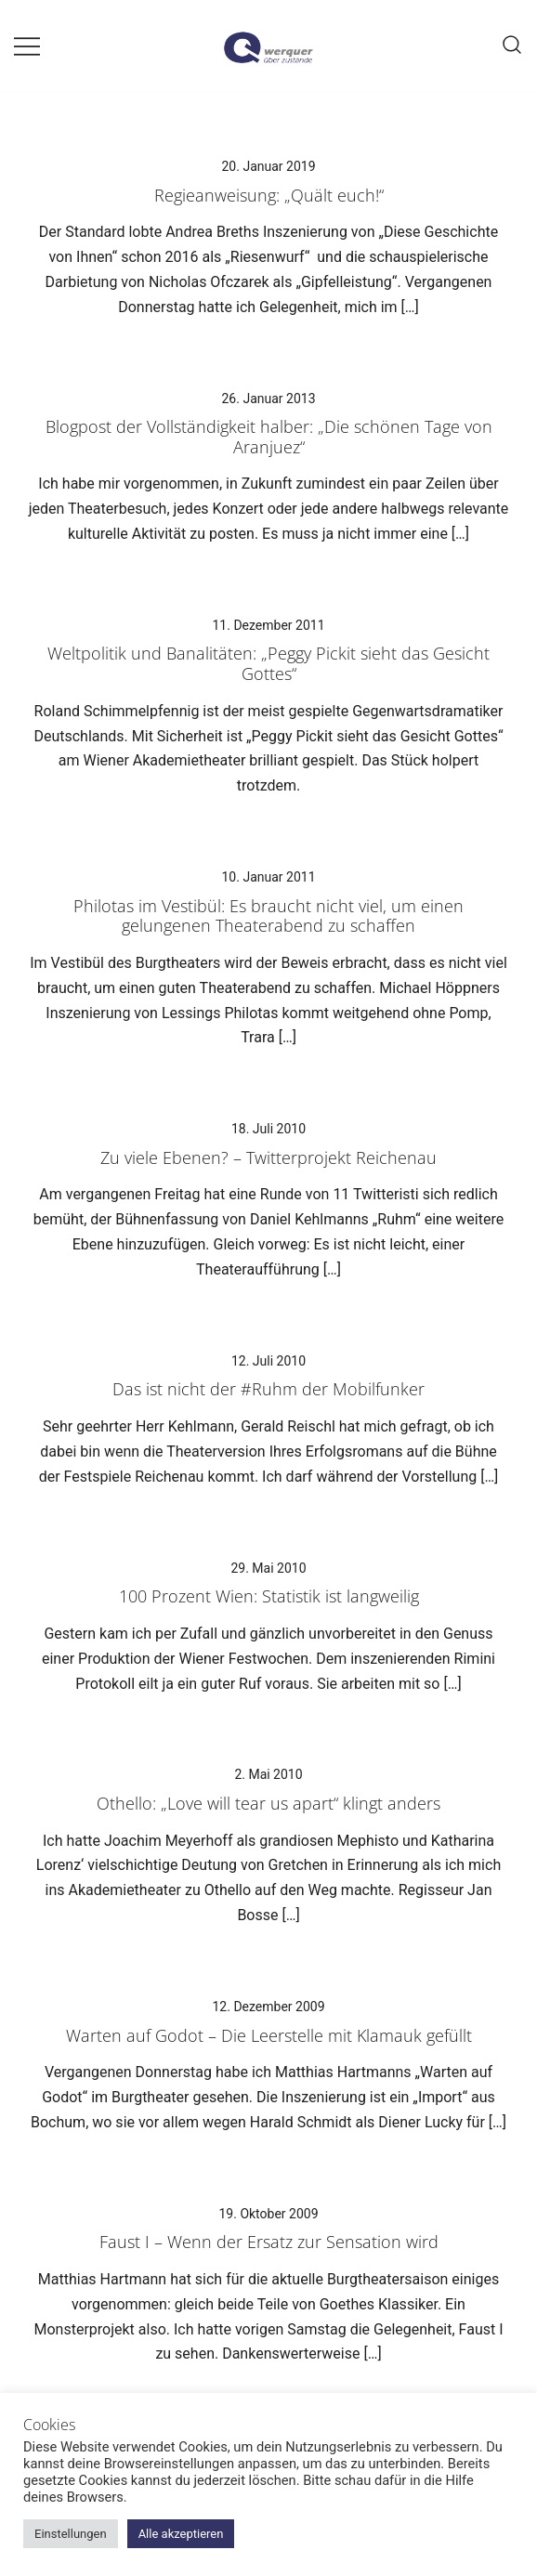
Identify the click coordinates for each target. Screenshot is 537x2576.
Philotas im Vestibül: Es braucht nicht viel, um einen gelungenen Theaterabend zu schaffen (268, 916)
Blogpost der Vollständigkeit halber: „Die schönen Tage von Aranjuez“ (269, 436)
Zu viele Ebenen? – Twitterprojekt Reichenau (268, 1157)
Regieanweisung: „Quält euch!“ (269, 195)
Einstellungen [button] (70, 2534)
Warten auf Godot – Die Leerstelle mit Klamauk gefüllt (269, 2035)
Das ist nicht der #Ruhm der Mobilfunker (268, 1389)
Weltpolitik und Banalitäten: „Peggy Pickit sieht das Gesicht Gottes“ (268, 663)
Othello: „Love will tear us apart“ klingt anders (268, 1803)
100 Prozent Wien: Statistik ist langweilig (269, 1596)
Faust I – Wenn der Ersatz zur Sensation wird (269, 2241)
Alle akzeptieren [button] (181, 2534)
